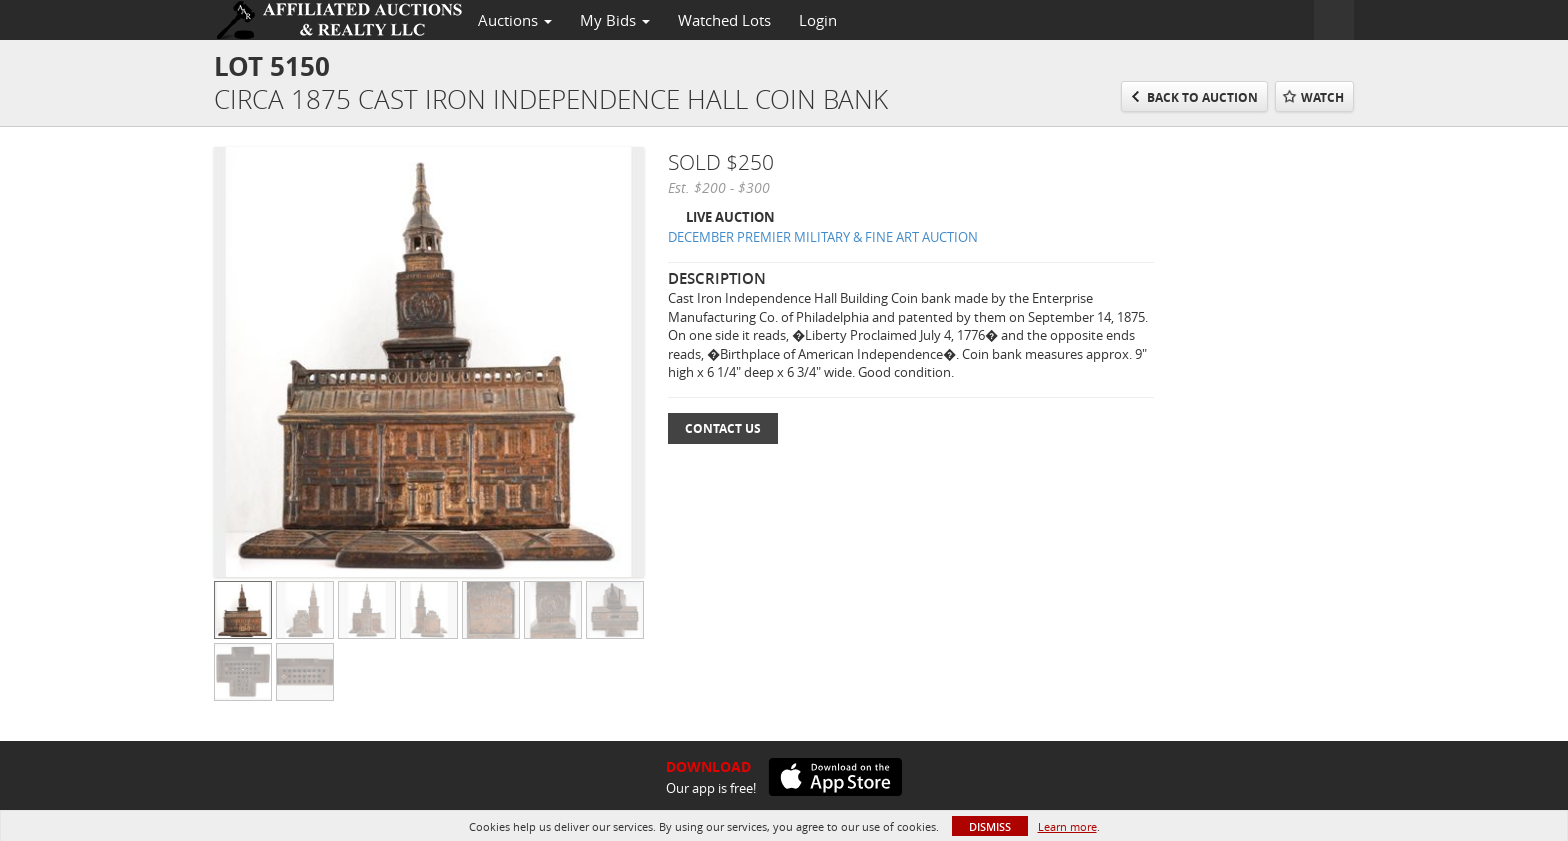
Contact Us (723, 428)
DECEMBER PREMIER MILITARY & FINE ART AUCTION (823, 237)
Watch (1322, 97)
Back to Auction (1202, 97)
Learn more (1067, 826)
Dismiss (990, 826)
